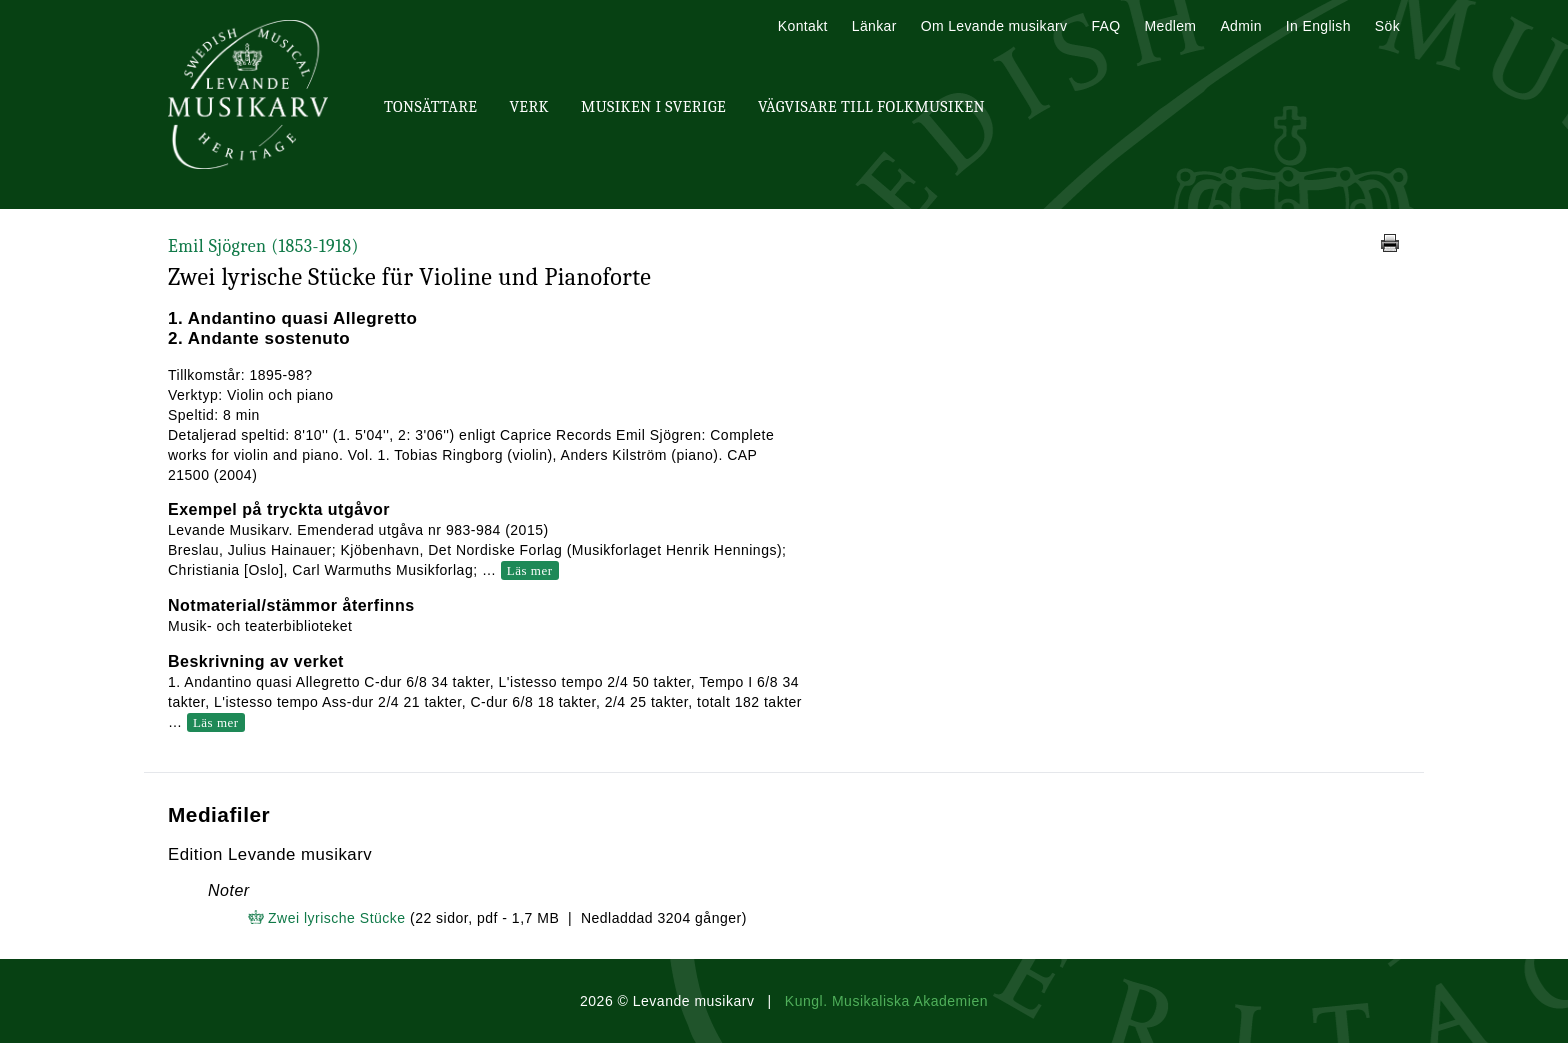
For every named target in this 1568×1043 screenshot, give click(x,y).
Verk (529, 107)
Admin (1240, 26)
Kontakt (803, 26)
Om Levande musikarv (994, 26)
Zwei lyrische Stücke (339, 918)
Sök (1387, 26)
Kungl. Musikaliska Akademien (886, 1001)
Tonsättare (430, 107)
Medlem (1170, 26)
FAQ (1105, 26)
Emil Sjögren (263, 246)
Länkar (874, 26)
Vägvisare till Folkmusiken (871, 107)
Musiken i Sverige (653, 107)
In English (1318, 26)
